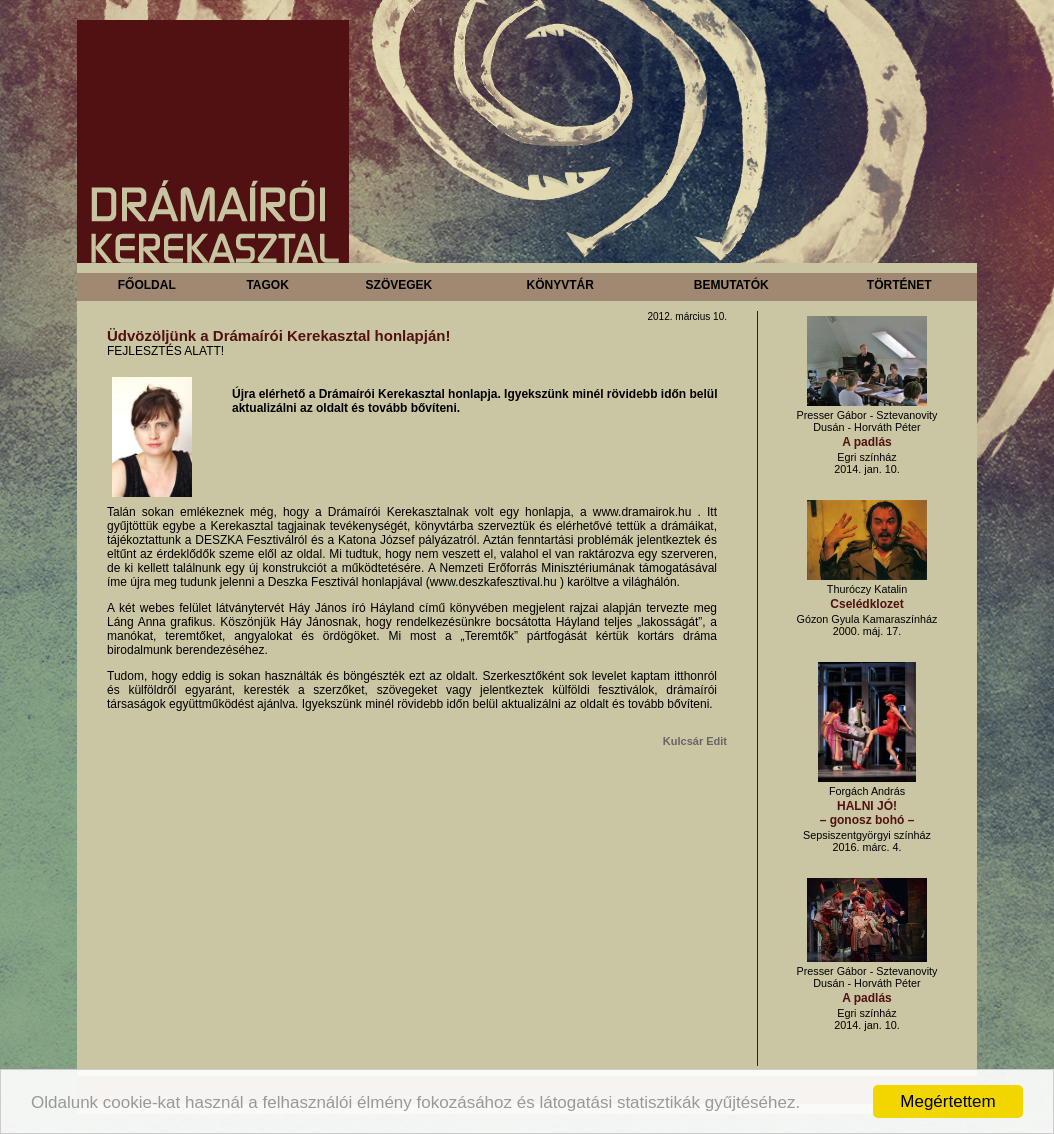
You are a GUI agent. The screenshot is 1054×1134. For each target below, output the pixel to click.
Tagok (267, 285)
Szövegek (399, 285)
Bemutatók (731, 285)
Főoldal (147, 285)
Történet (899, 285)
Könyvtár (559, 285)
